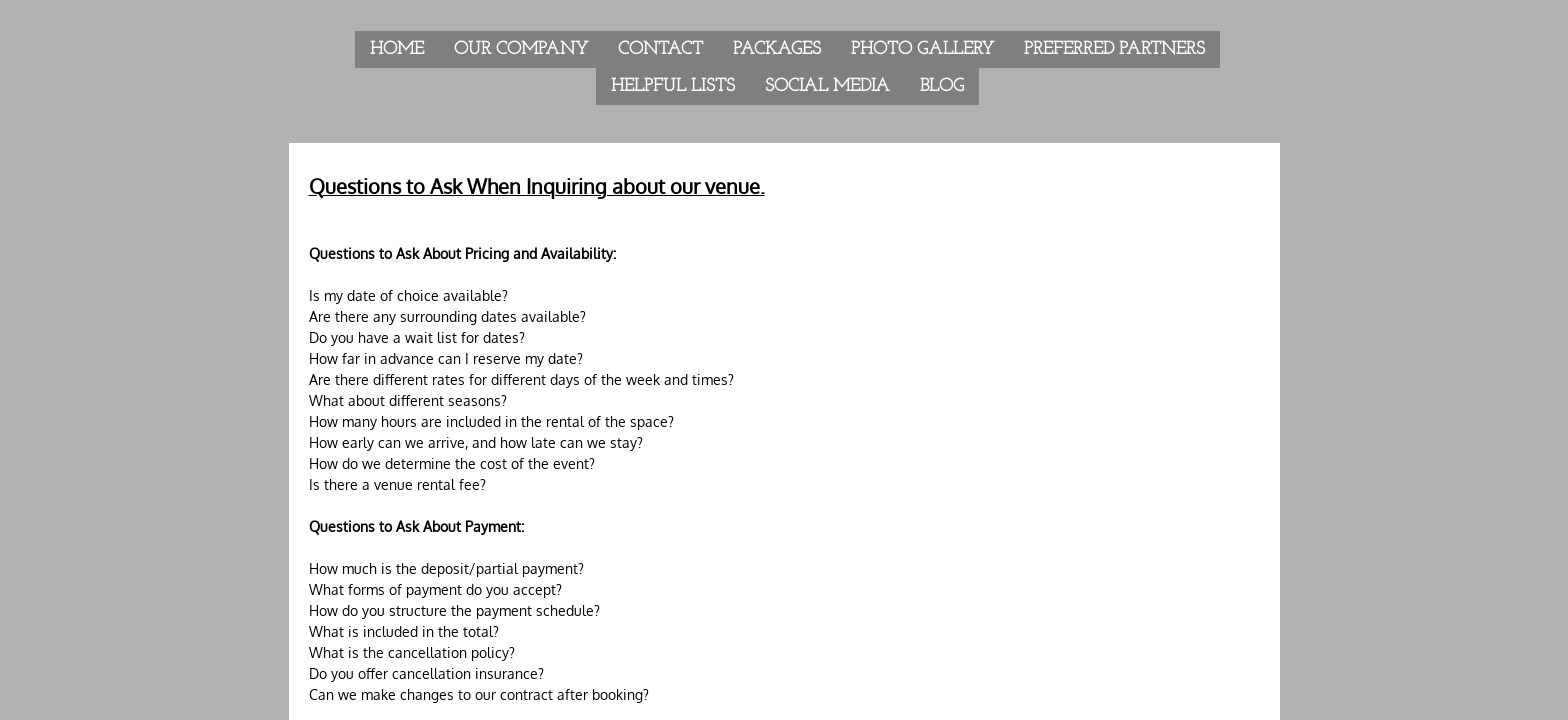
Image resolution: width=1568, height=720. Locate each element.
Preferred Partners (1114, 49)
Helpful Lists (673, 86)
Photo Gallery (922, 49)
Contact (660, 49)
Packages (777, 49)
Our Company (521, 49)
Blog (942, 86)
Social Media (827, 86)
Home (397, 49)
